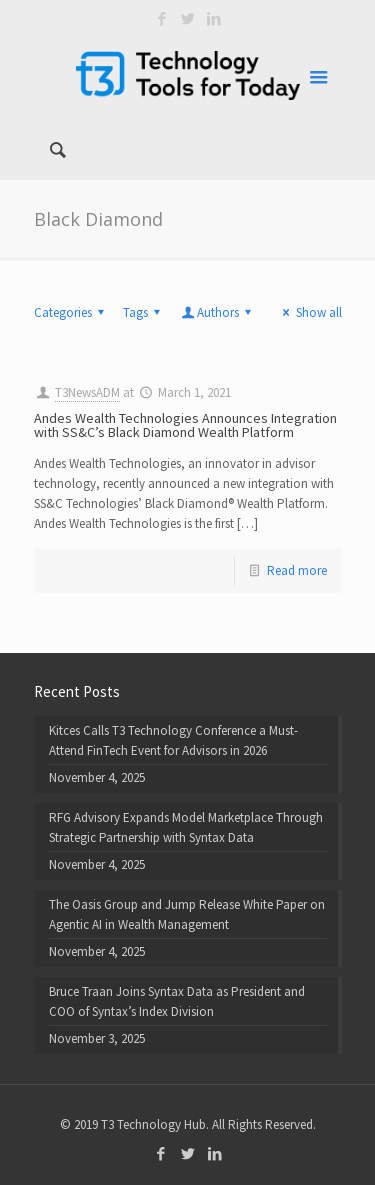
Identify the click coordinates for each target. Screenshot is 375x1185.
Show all (309, 312)
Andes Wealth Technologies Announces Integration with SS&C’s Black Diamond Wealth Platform (185, 425)
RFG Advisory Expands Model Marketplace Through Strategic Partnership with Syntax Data (186, 827)
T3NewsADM (87, 392)
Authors (218, 312)
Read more (297, 570)
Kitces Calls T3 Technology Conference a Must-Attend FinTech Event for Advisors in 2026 (173, 740)
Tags (144, 312)
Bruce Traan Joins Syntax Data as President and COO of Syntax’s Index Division (177, 1001)
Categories (72, 312)
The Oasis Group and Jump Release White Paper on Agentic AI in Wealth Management (187, 914)
